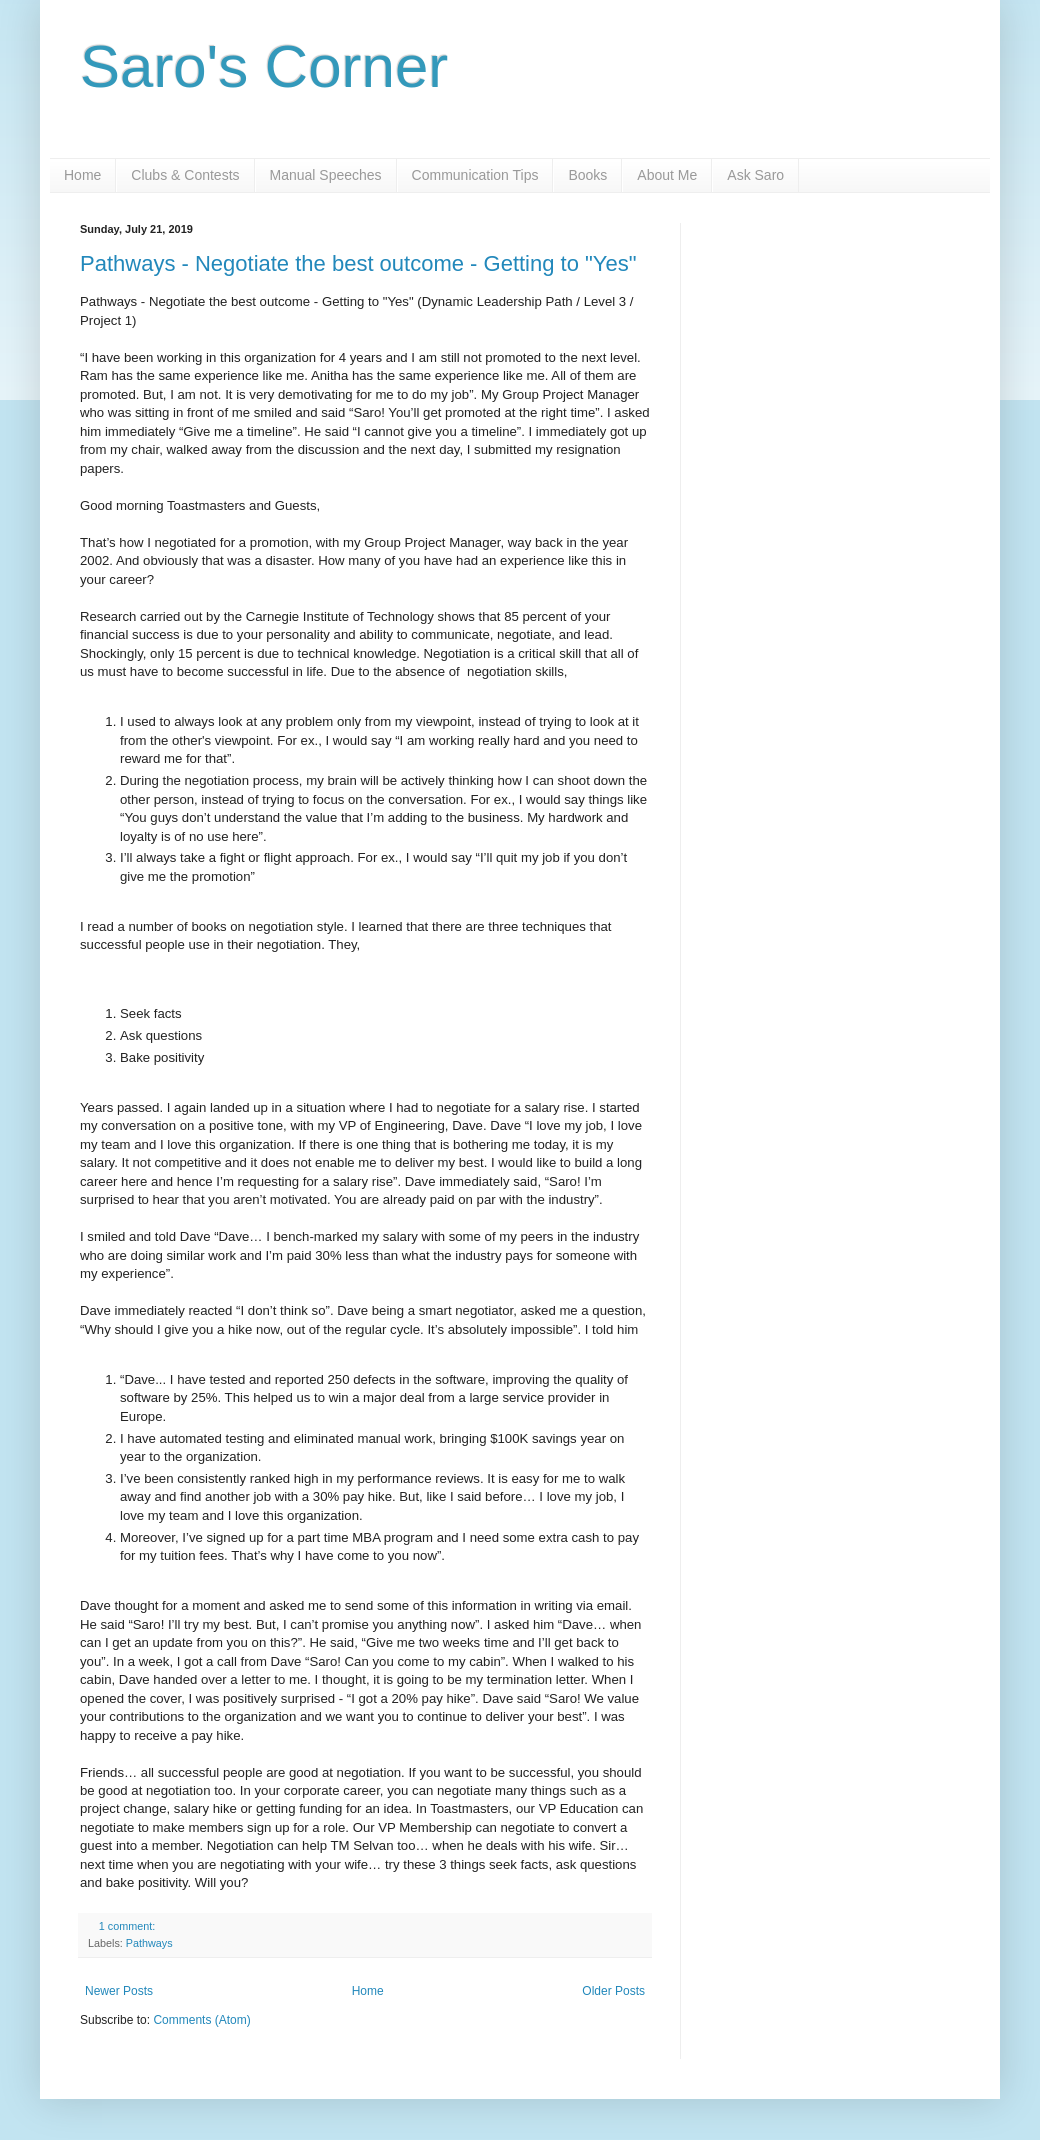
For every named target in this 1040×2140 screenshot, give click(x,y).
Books (587, 175)
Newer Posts (119, 1991)
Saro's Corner (264, 66)
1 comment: (128, 1926)
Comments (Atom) (201, 2020)
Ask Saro (755, 175)
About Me (667, 175)
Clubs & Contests (185, 175)
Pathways (149, 1943)
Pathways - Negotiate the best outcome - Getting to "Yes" (358, 263)
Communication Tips (475, 175)
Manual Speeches (326, 175)
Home (82, 175)
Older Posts (613, 1991)
